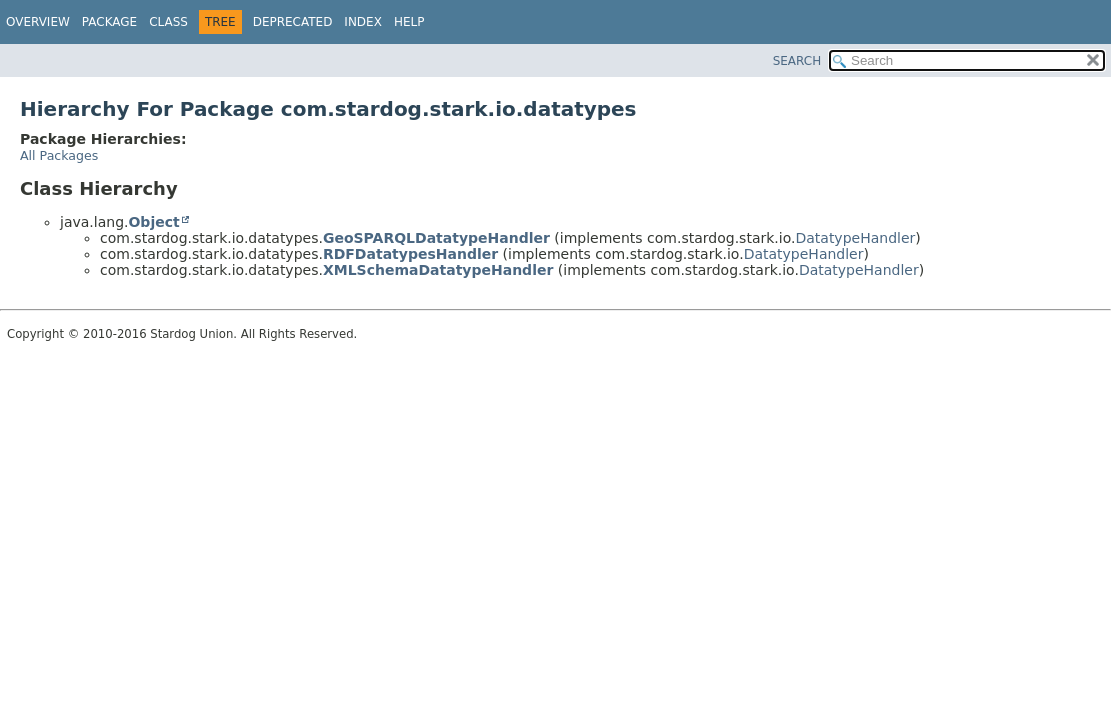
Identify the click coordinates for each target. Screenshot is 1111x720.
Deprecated (293, 22)
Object (153, 222)
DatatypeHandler (855, 238)
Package (109, 22)
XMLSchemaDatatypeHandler (438, 270)
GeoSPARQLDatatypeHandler (436, 238)
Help (409, 22)
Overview (38, 22)
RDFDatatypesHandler (410, 254)
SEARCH (797, 61)
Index (363, 22)
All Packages (59, 155)
